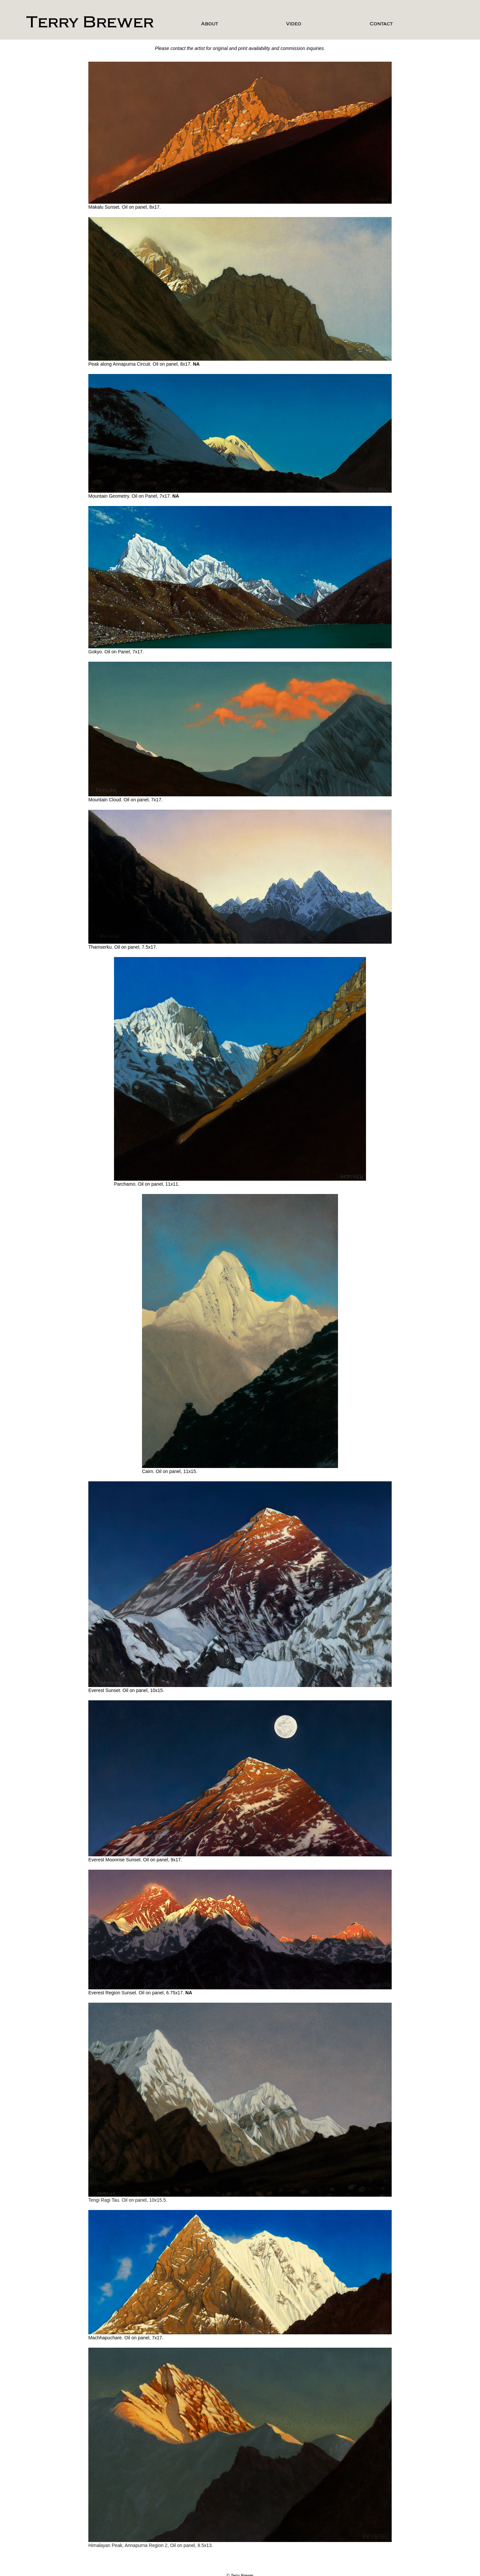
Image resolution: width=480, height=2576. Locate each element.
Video (293, 24)
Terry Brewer (90, 22)
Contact (381, 24)
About (209, 24)
